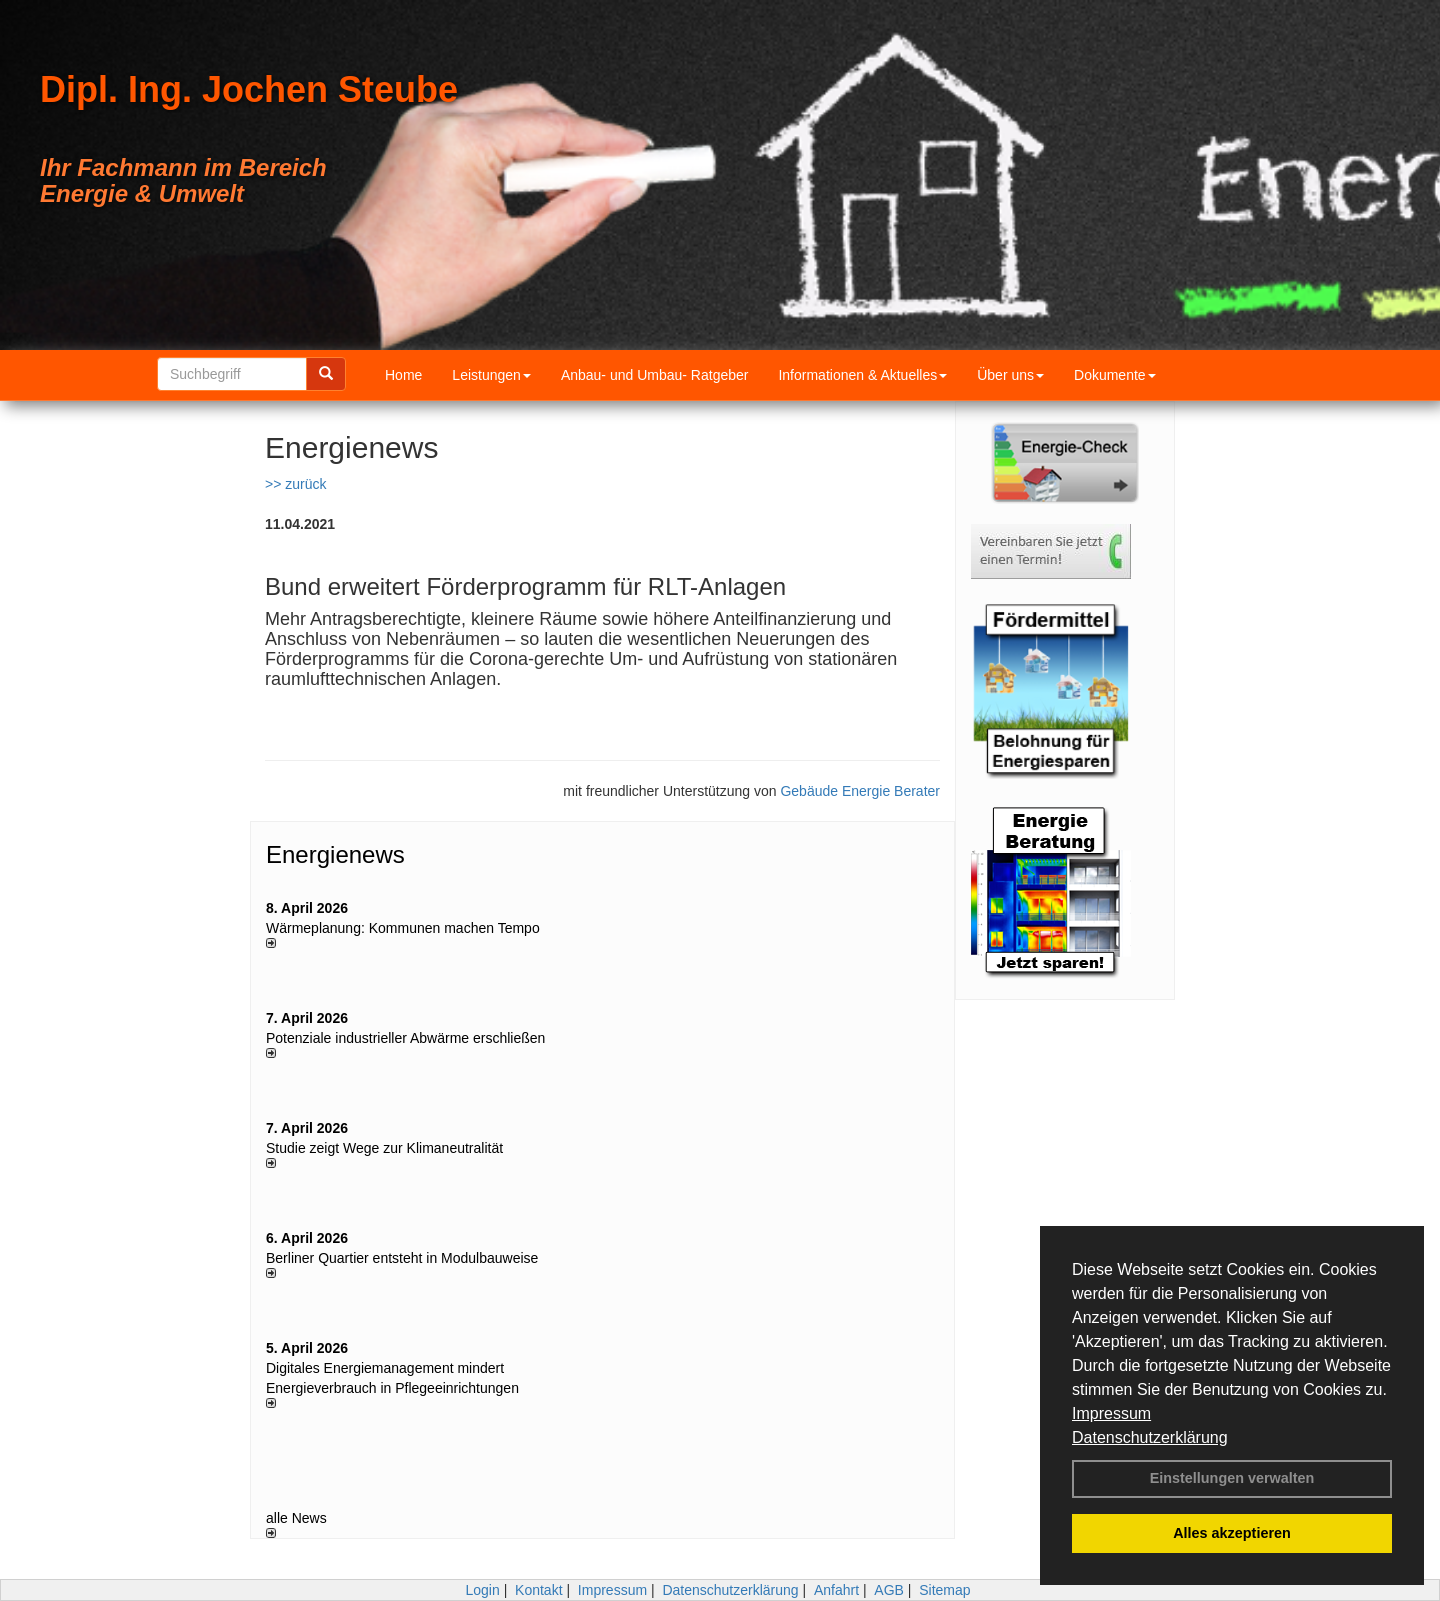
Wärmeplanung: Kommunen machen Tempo (403, 928)
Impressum (1111, 1413)
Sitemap (944, 1590)
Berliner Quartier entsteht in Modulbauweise (402, 1258)
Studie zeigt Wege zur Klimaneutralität (384, 1148)
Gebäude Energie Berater (860, 791)
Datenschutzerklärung (1150, 1437)
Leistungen (491, 375)
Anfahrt (836, 1590)
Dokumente (1115, 375)
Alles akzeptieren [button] (1232, 1533)
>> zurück (295, 484)
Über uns (1010, 375)
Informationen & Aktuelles (862, 375)
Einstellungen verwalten (1232, 1478)
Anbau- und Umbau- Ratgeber (655, 375)
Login (482, 1590)
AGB (889, 1590)
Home (403, 375)
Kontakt (538, 1590)
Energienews (335, 854)
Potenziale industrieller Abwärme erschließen (405, 1038)
